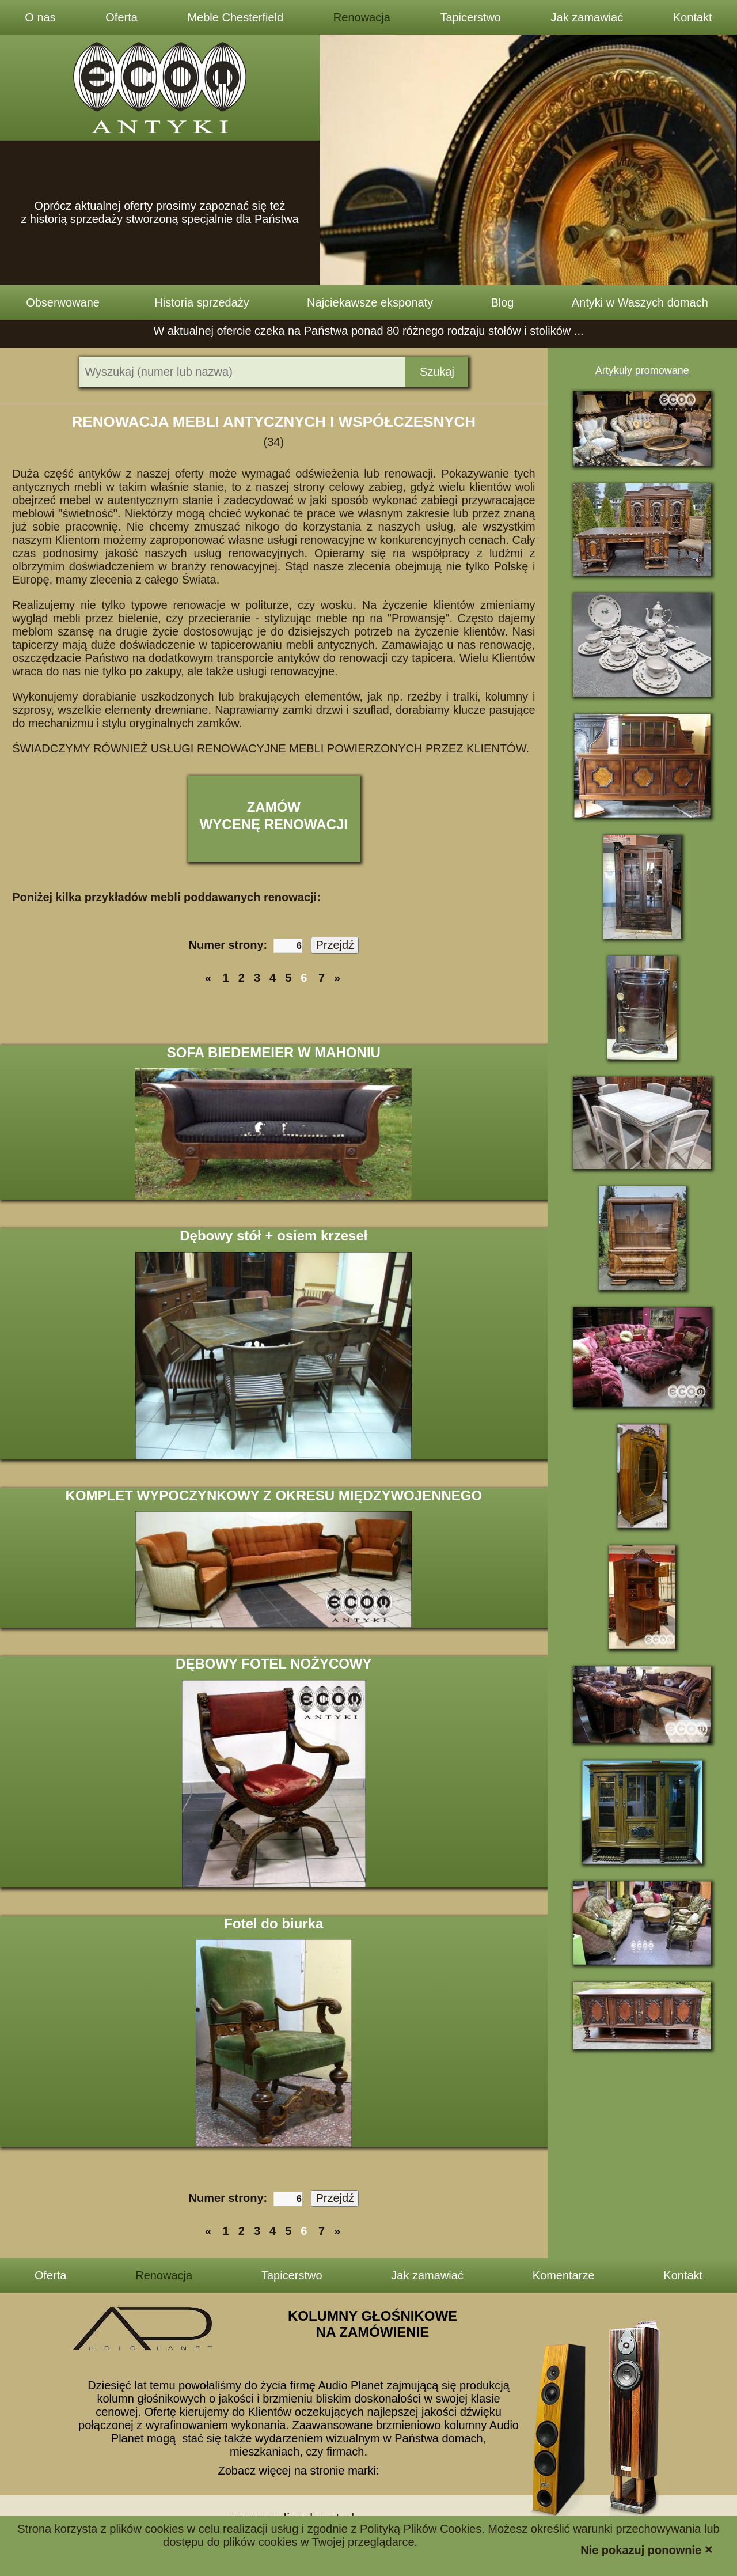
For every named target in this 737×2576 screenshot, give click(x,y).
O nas (40, 17)
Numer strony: (245, 945)
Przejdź (335, 945)
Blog (502, 302)
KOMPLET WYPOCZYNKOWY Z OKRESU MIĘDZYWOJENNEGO (274, 1495)
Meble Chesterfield (235, 17)
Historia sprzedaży (201, 302)
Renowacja (361, 17)
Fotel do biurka (273, 1923)
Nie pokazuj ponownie (646, 2549)
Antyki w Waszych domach (640, 302)
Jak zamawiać (587, 17)
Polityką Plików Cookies (420, 2528)
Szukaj (437, 371)
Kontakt (692, 17)
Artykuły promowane (642, 370)
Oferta (121, 17)
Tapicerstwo (470, 17)
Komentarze (564, 2275)
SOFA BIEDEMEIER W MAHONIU (274, 1052)
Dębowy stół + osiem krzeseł (273, 1235)
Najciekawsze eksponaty (370, 302)
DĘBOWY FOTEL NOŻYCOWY (273, 1663)
